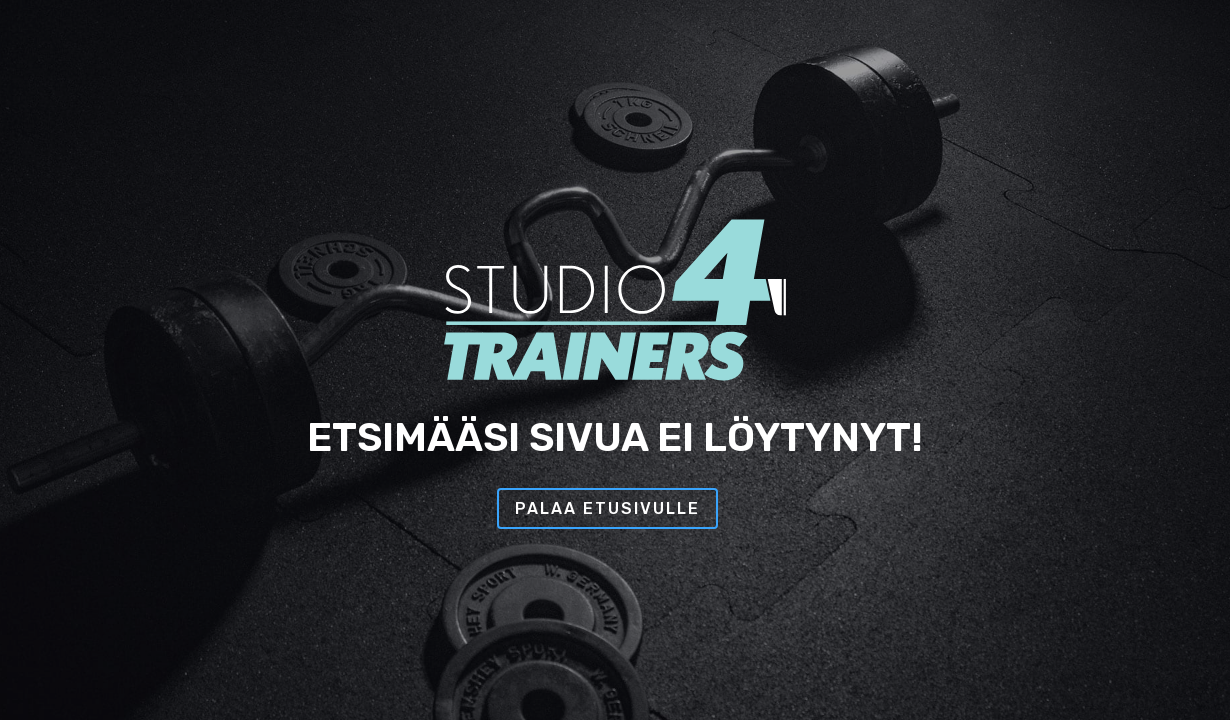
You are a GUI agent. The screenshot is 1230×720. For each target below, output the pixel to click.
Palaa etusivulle (607, 508)
